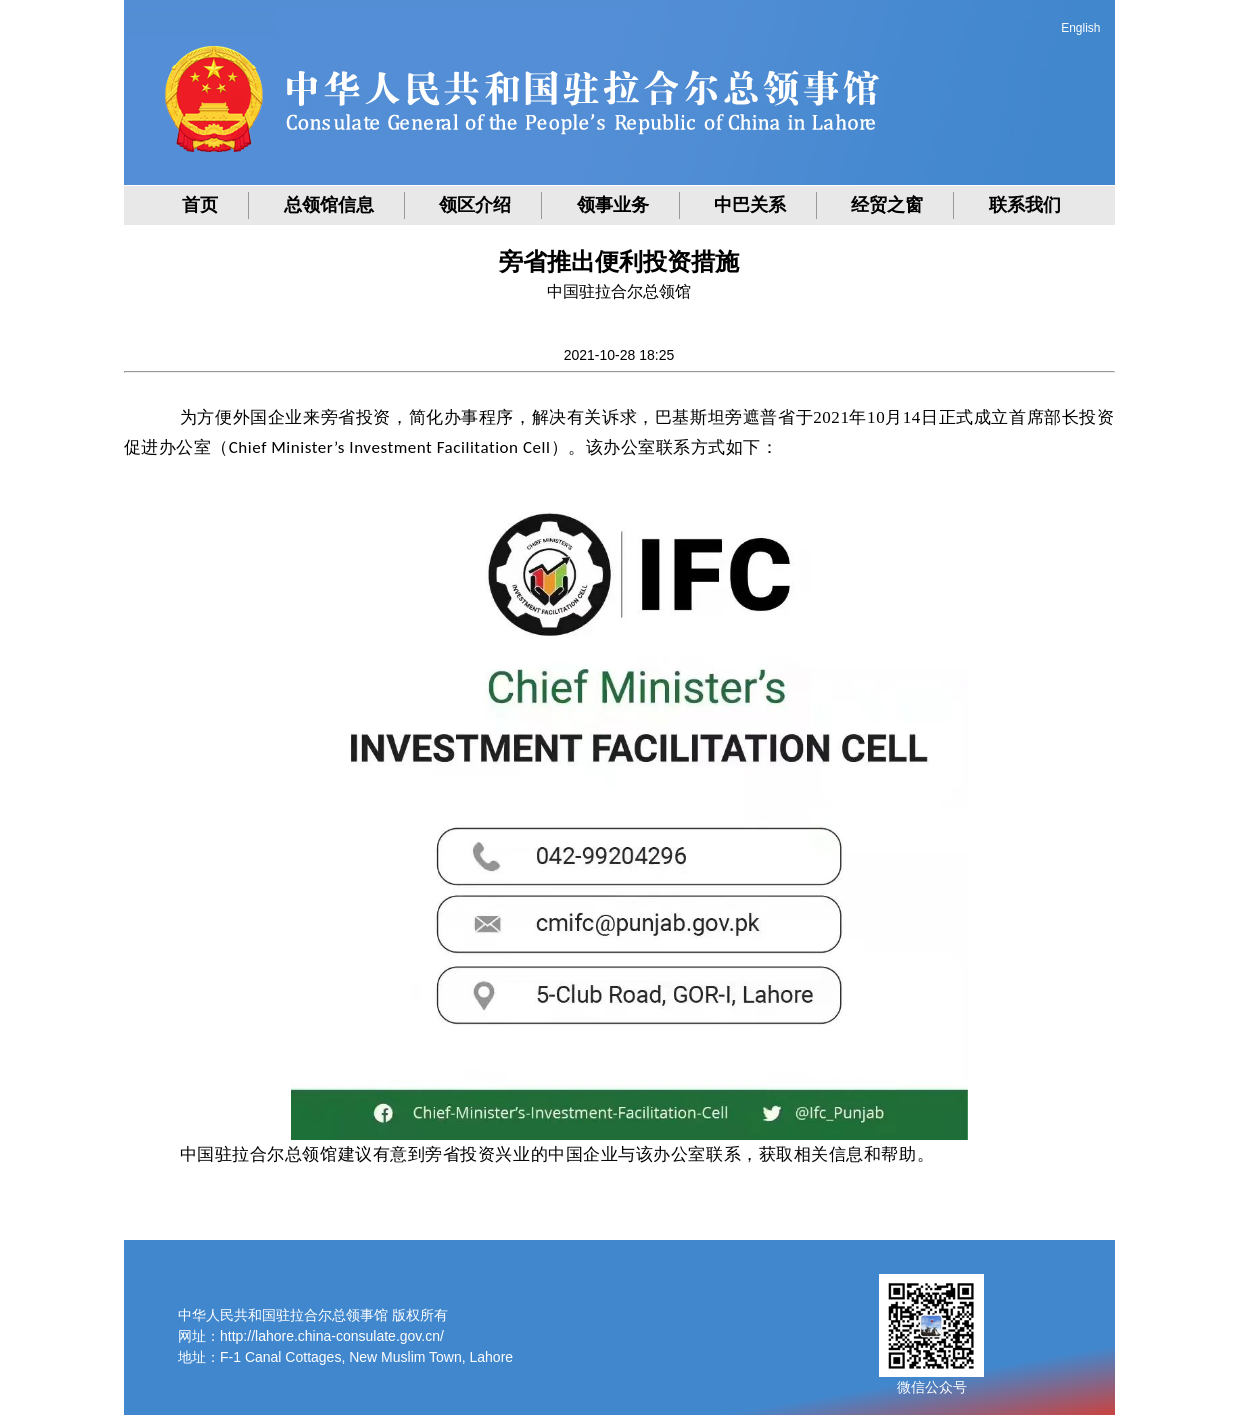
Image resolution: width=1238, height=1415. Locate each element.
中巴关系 (750, 205)
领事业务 (613, 205)
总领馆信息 (329, 205)
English (1080, 28)
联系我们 (1025, 205)
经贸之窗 (887, 205)
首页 (200, 205)
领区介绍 (475, 205)
